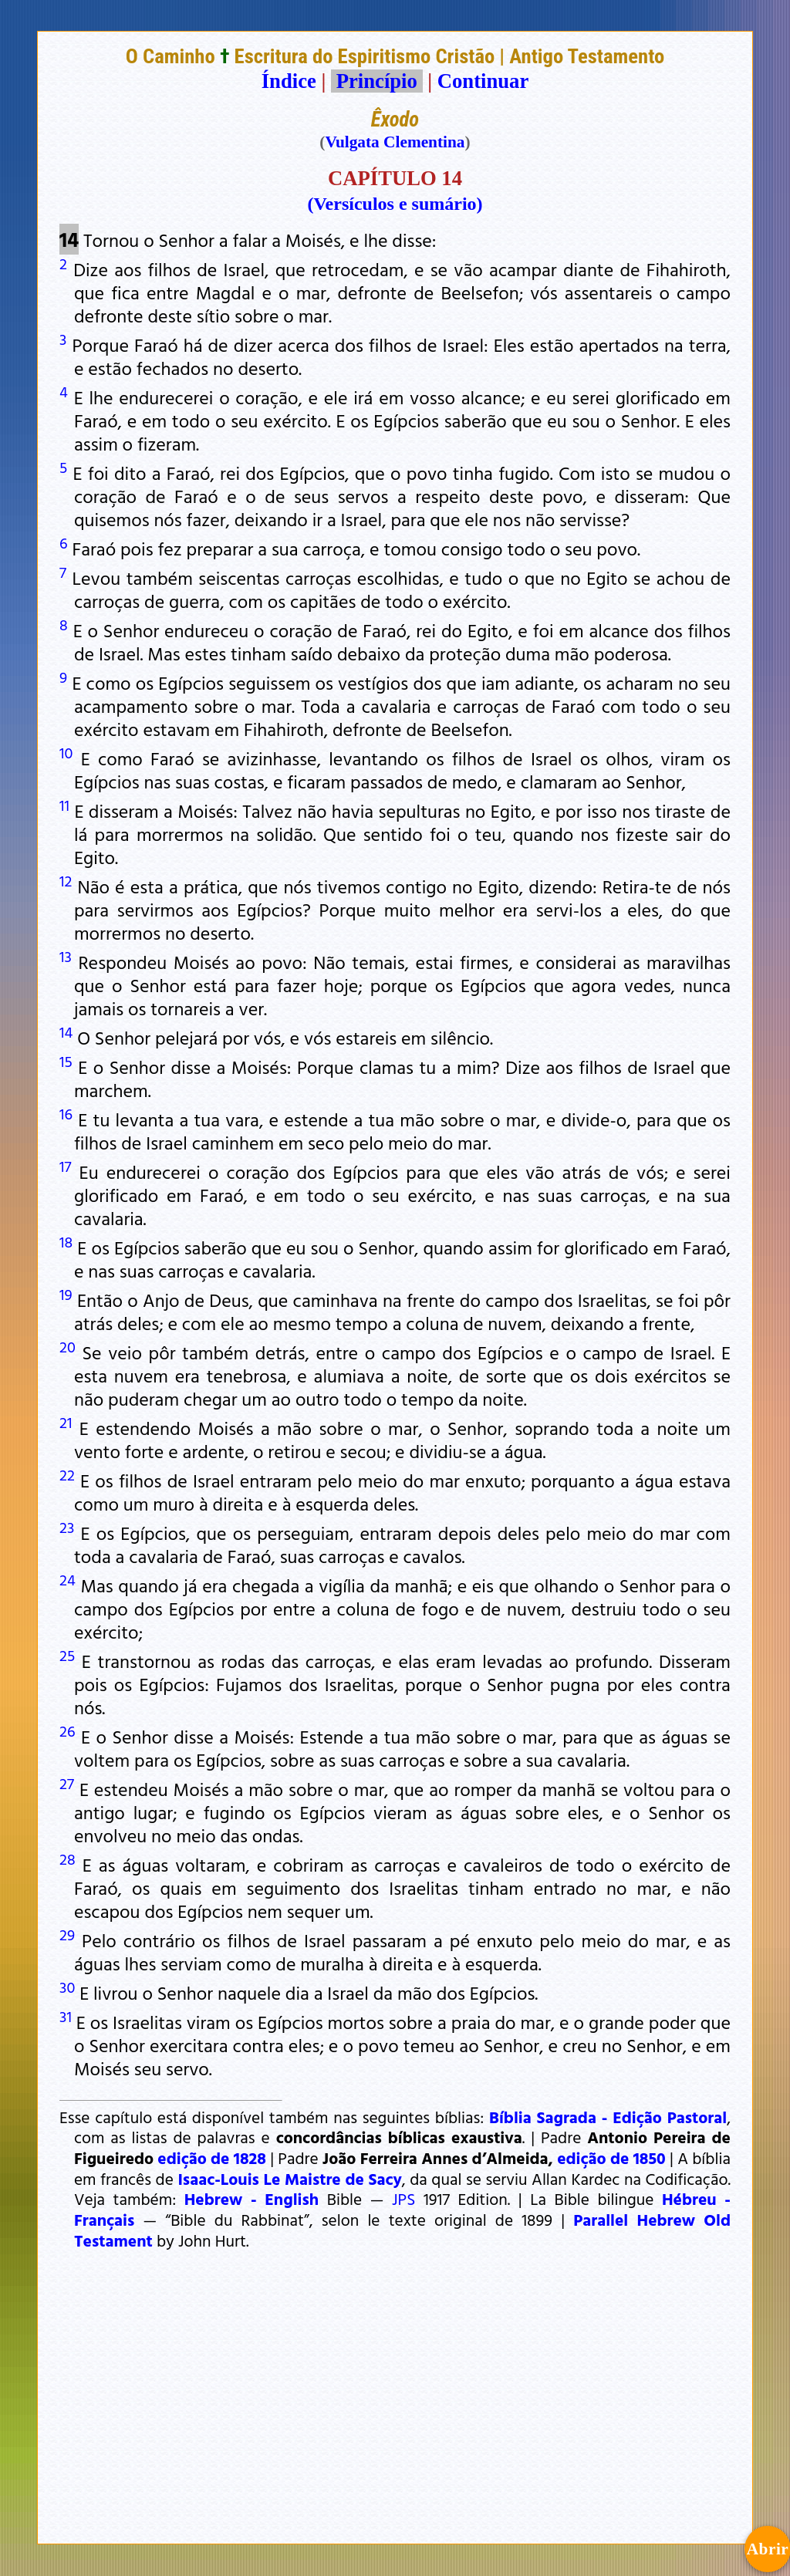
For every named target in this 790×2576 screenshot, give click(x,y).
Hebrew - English (251, 2198)
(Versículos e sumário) (394, 204)
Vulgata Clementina (394, 142)
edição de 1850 (611, 2158)
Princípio (376, 81)
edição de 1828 (211, 2158)
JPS (403, 2198)
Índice (289, 81)
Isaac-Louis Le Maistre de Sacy (289, 2178)
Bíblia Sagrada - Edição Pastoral (608, 2117)
